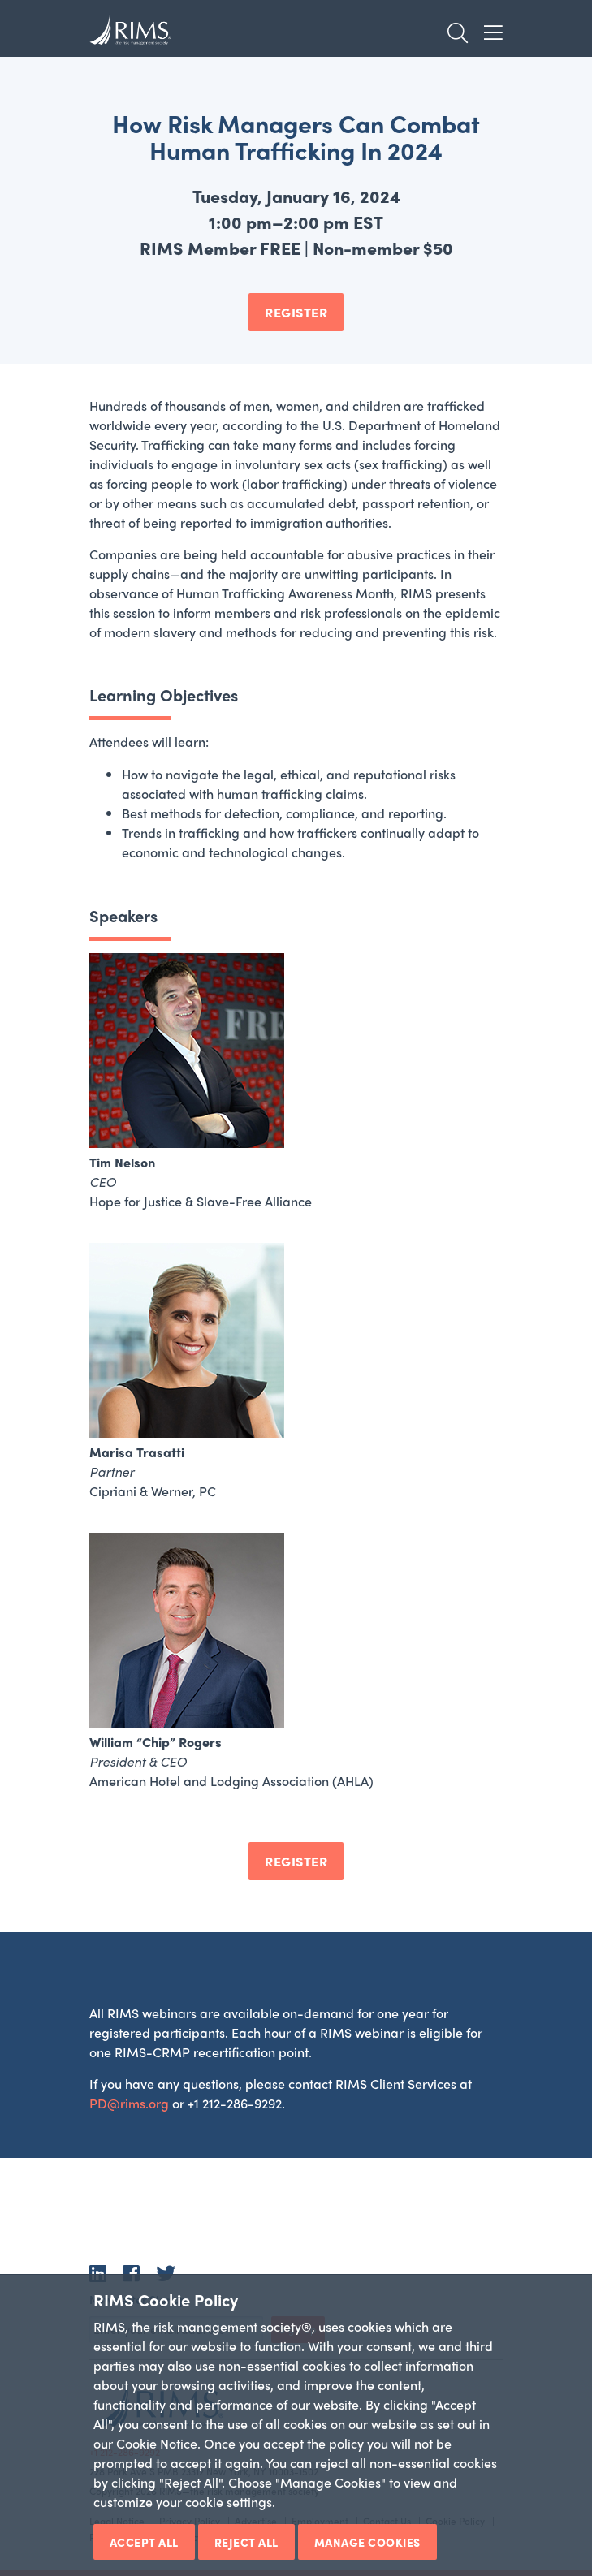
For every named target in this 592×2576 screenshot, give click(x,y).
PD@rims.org (129, 2103)
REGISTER (296, 312)
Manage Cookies (367, 2542)
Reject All (246, 2542)
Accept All (144, 2542)
